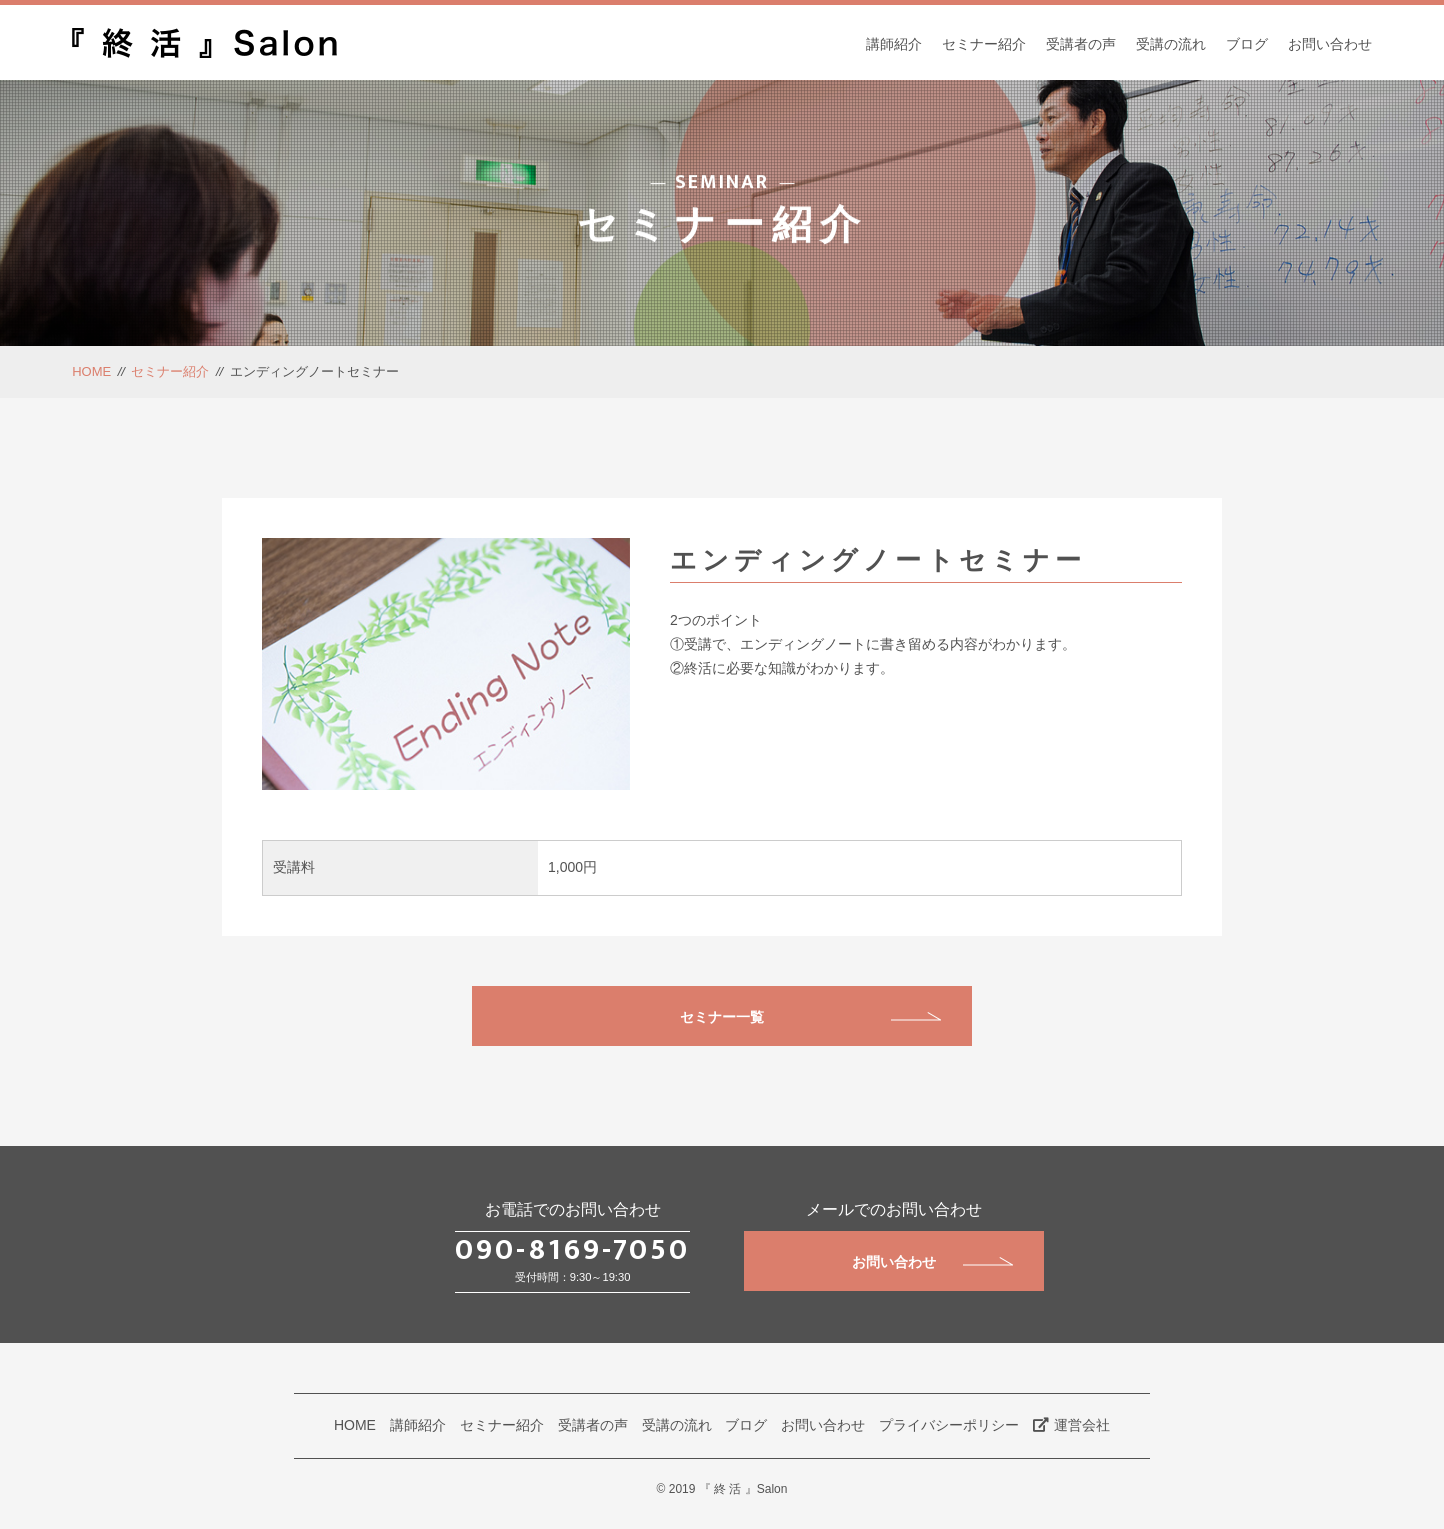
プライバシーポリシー (949, 1425)
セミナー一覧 (810, 1017)
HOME (91, 371)
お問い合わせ (1330, 44)
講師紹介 (894, 44)
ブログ (1247, 44)
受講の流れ (1171, 44)
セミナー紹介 (984, 44)
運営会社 (1071, 1425)
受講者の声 (1081, 44)
